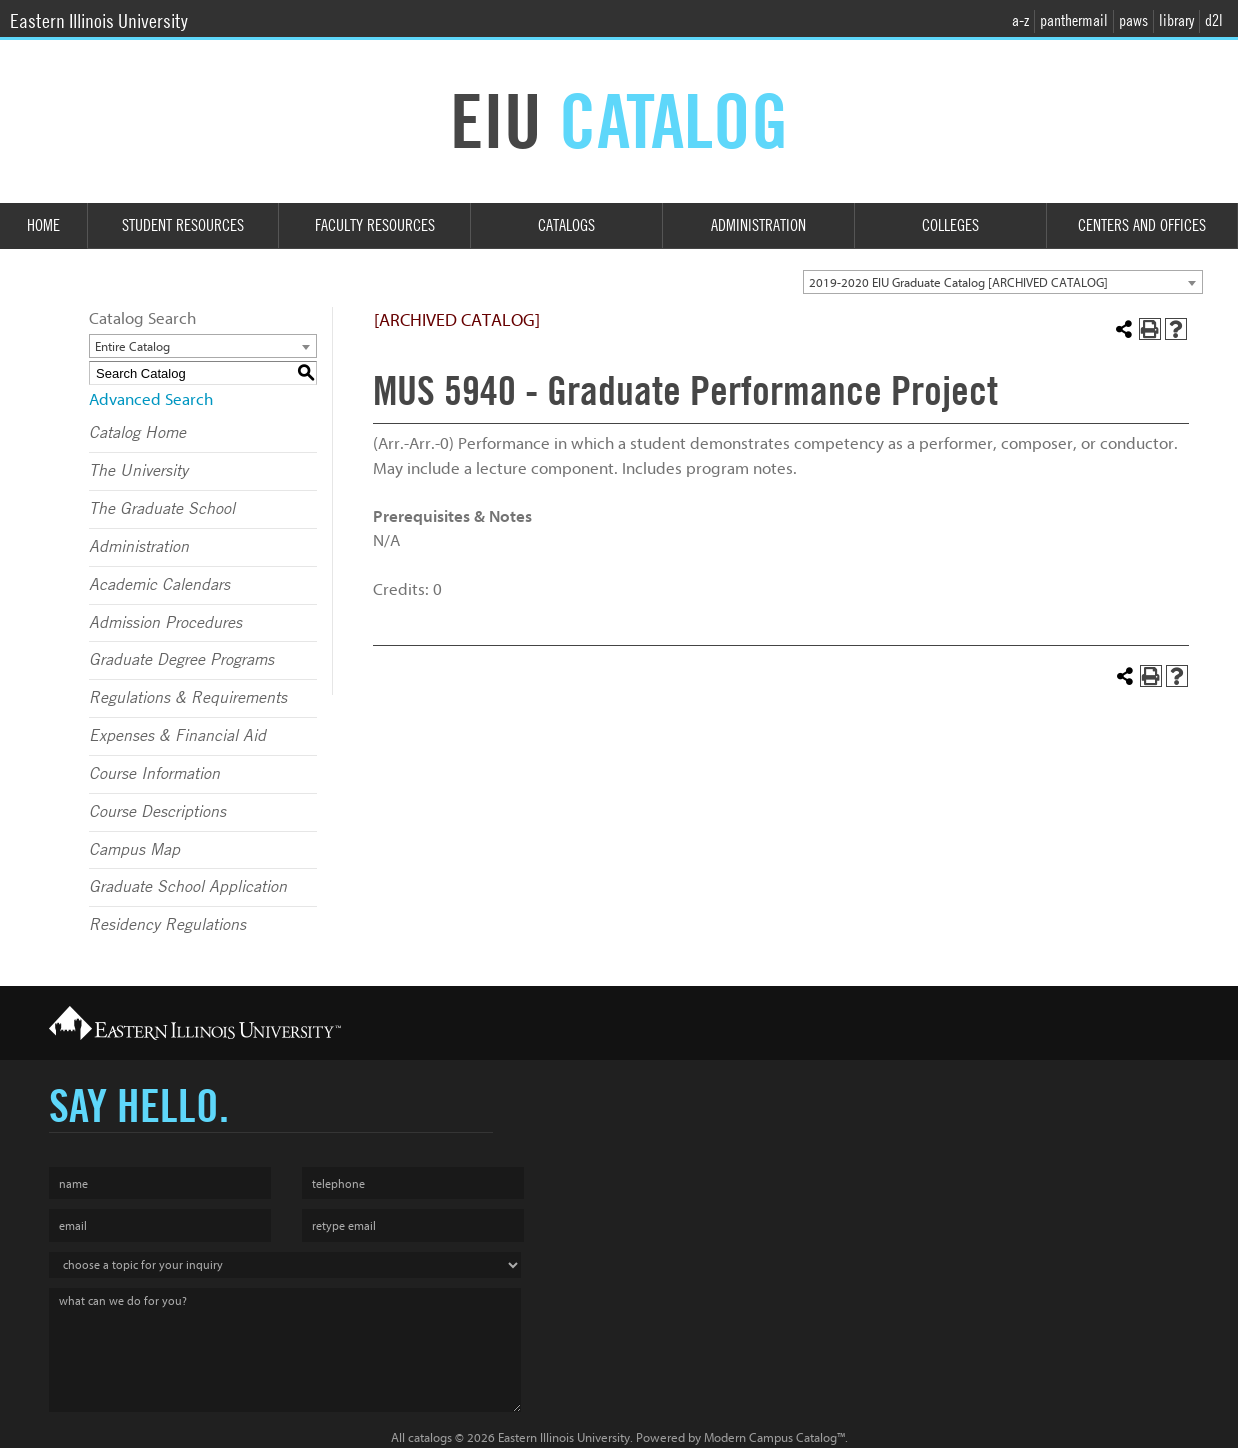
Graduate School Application (188, 887)
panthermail (1074, 20)
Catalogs (566, 225)
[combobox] (1003, 282)
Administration (758, 225)
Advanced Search (151, 399)
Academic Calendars (159, 585)
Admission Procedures (165, 623)
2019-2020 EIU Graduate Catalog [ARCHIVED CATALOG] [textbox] (958, 282)
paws (1133, 20)
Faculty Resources (375, 225)
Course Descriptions (157, 812)
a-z (1020, 20)
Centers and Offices (1142, 225)
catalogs (430, 1437)
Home (43, 225)
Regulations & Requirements (188, 698)
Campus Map (134, 850)
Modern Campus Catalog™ (774, 1437)
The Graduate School (162, 509)
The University (138, 471)
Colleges (950, 225)
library (1176, 20)
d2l (1214, 20)
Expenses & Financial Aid (177, 736)
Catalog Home (137, 433)
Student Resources (183, 225)
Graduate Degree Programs (181, 660)
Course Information (154, 774)
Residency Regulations (167, 925)
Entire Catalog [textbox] (132, 346)
